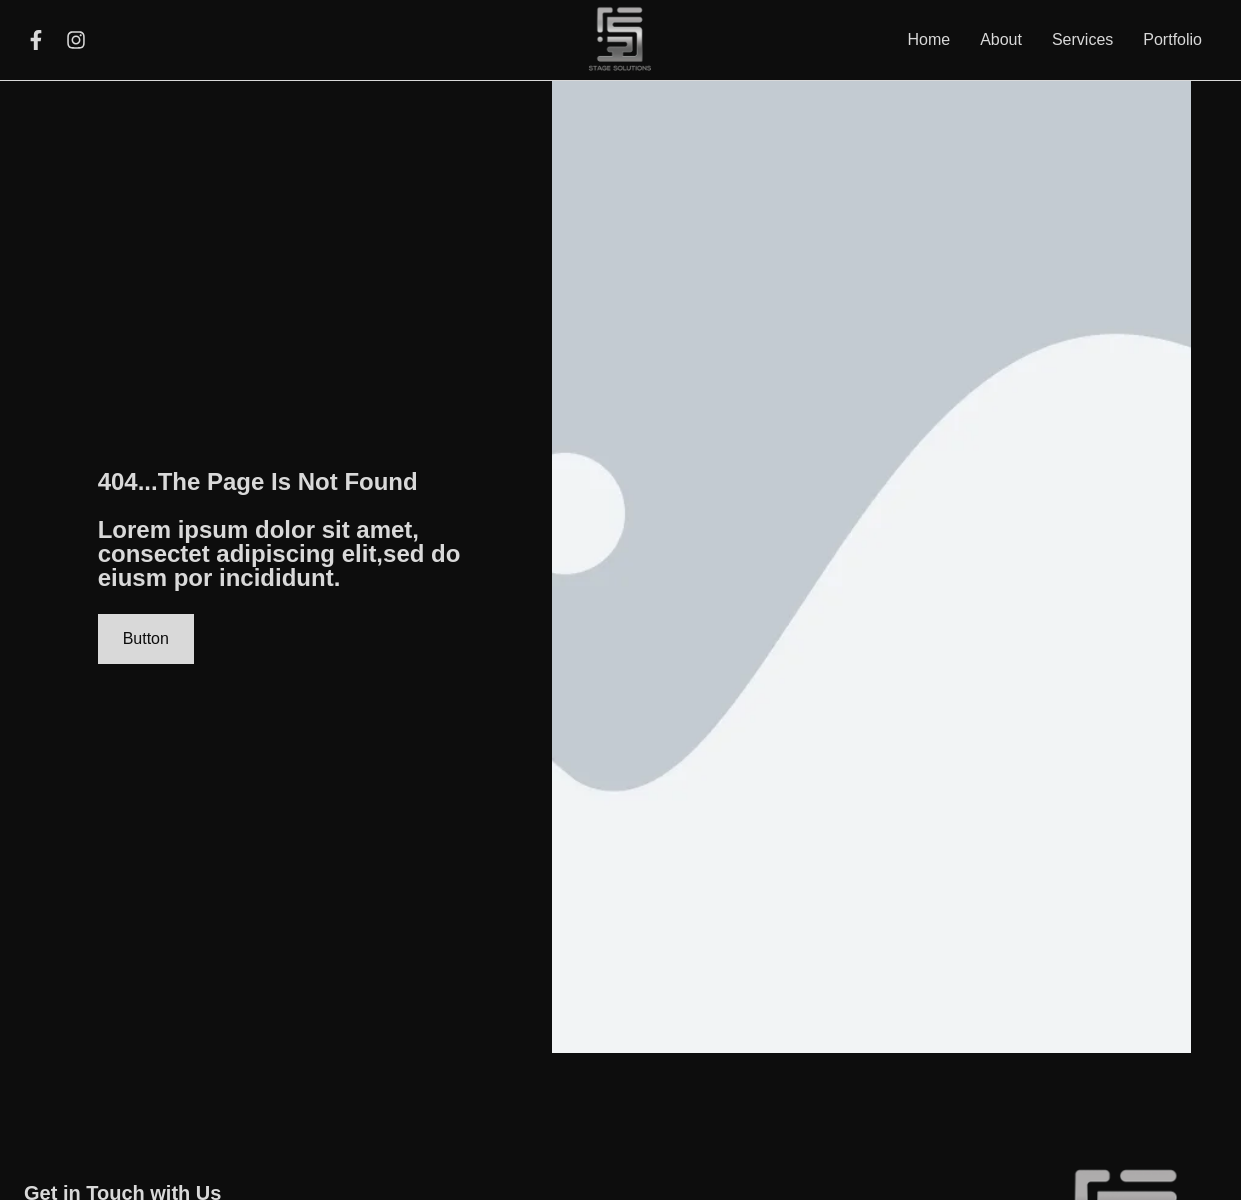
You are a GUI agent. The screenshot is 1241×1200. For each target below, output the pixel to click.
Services (1082, 39)
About (1001, 39)
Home (928, 39)
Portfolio (1172, 39)
